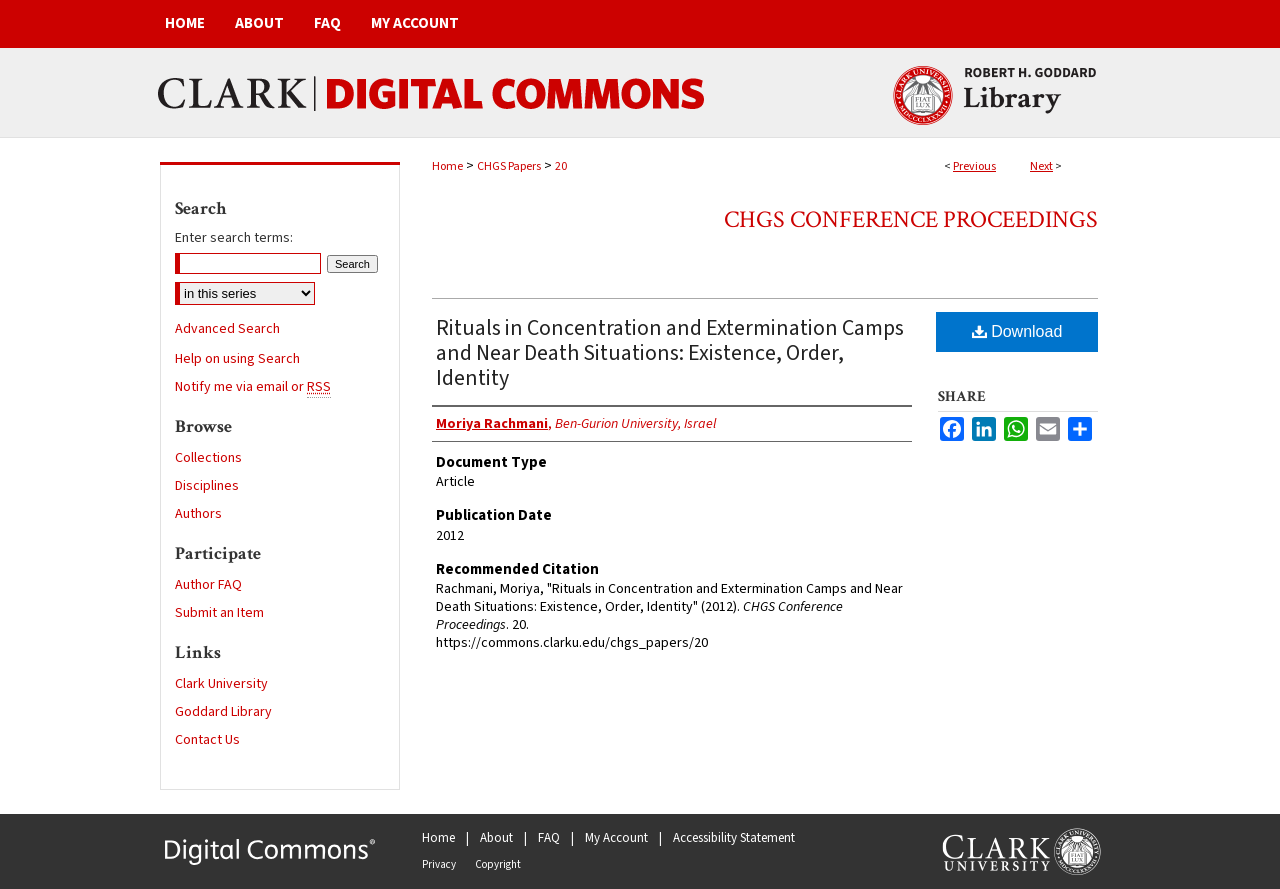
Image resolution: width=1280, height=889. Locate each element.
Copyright (498, 864)
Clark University (221, 684)
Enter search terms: (234, 238)
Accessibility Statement (734, 838)
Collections (208, 458)
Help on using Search (237, 359)
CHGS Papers (509, 166)
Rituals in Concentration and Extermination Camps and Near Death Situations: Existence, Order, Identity (670, 353)
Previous (974, 166)
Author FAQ (208, 585)
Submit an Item (219, 613)
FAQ (549, 838)
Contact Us (207, 740)
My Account (616, 838)
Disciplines (207, 486)
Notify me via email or (253, 387)
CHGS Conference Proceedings (911, 219)
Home (447, 166)
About (496, 838)
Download (1017, 331)
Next (1041, 166)
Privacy (439, 864)
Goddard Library (223, 712)
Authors (198, 514)
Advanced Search (227, 329)
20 (561, 166)
